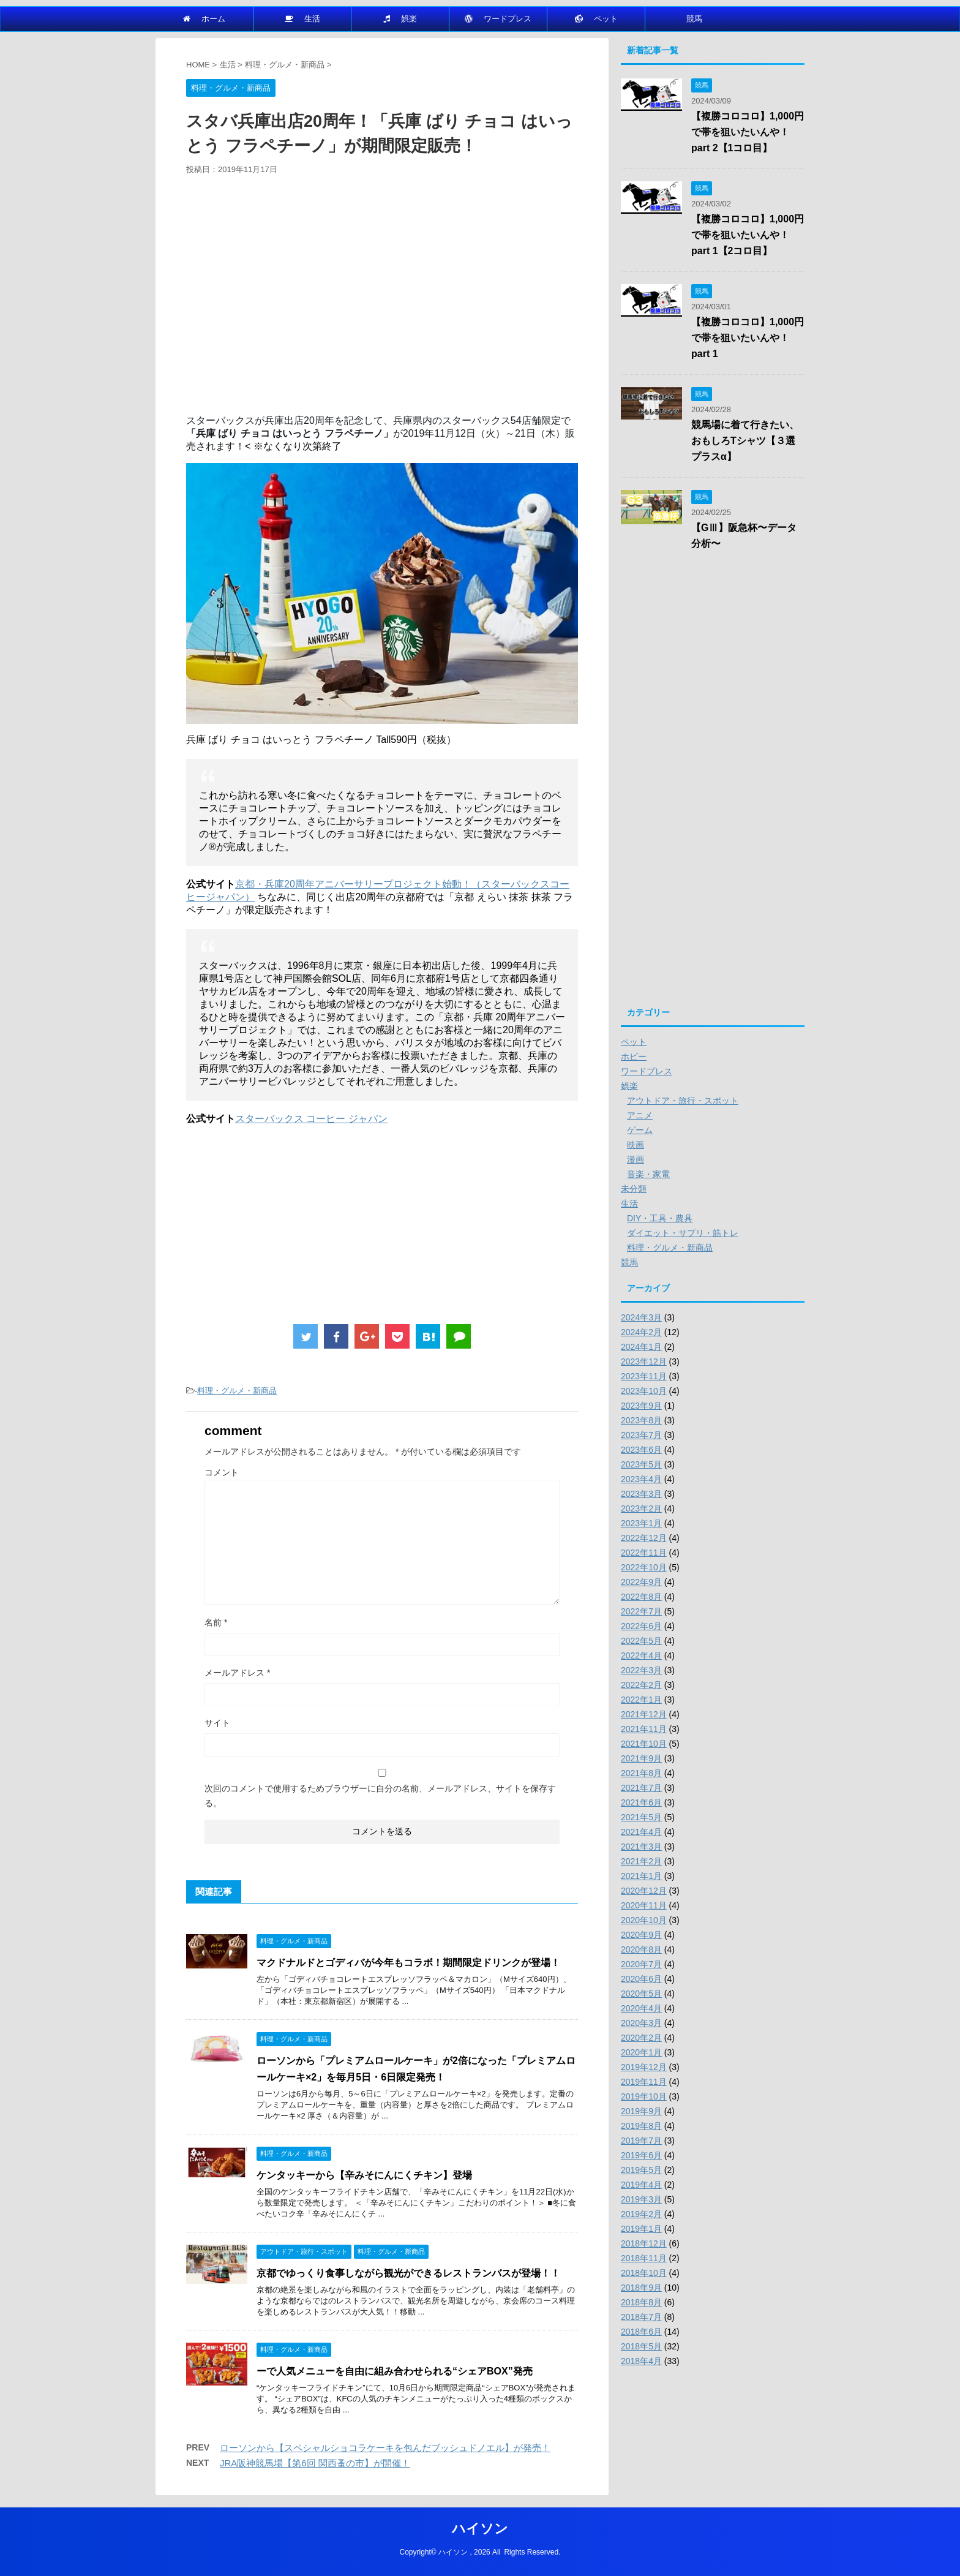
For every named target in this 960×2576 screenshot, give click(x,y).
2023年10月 (644, 1391)
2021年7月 (641, 1788)
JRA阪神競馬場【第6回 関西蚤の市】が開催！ (315, 2463)
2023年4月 (641, 1479)
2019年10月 (644, 2096)
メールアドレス (237, 1673)
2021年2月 (641, 1861)
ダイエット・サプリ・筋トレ (682, 1233)
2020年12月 (644, 1891)
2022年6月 (641, 1626)
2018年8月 (641, 2302)
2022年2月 (641, 1685)
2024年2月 (641, 1332)
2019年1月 (641, 2229)
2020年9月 (641, 1935)
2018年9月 (641, 2287)
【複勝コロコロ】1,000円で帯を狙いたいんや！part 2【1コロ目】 (747, 132)
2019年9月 (641, 2111)
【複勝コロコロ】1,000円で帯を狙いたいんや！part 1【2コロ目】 (747, 235)
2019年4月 (641, 2185)
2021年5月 (641, 1817)
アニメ (640, 1115)
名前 (215, 1622)
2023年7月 (641, 1435)
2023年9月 (641, 1405)
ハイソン (480, 2528)
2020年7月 (641, 1964)
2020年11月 (644, 1905)
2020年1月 (641, 2052)
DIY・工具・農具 (659, 1218)
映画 (635, 1145)
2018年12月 (644, 2243)
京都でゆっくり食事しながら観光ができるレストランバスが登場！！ (408, 2273)
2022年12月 (644, 1538)
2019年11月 (644, 2082)
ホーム (204, 18)
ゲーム (640, 1130)
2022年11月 (644, 1552)
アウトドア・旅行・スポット (682, 1100)
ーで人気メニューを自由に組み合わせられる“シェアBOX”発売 (395, 2371)
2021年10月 (644, 1744)
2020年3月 (641, 2023)
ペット (596, 18)
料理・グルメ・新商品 (237, 1390)
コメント (221, 1472)
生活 (302, 18)
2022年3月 (641, 1670)
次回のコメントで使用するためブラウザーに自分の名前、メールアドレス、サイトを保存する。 (380, 1795)
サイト (217, 1723)
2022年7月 (641, 1611)
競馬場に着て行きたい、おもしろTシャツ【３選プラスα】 (745, 441)
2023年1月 (641, 1523)
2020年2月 (641, 2038)
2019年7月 (641, 2140)
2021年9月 (641, 1758)
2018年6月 (641, 2332)
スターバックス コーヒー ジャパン (311, 1118)
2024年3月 (641, 1317)
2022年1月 (641, 1699)
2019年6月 (641, 2155)
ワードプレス (498, 18)
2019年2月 (641, 2214)
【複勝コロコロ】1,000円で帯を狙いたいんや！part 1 (747, 338)
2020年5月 (641, 1993)
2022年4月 (641, 1655)
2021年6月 (641, 1802)
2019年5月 (641, 2170)
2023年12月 (644, 1361)
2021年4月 (641, 1832)
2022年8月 (641, 1597)
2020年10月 (644, 1920)
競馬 (694, 18)
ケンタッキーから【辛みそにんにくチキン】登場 (364, 2175)
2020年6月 (641, 1979)
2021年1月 (641, 1876)
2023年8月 (641, 1420)
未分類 (634, 1189)
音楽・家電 (648, 1174)
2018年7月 (641, 2317)
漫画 (635, 1159)
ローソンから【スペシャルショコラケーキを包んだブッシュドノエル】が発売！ (385, 2447)
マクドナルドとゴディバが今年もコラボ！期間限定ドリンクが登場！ (408, 1962)
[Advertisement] (382, 300)
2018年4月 (641, 2361)
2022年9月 (641, 1582)
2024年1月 (641, 1347)
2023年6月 (641, 1450)
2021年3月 (641, 1846)
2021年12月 (644, 1714)
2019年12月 (644, 2067)
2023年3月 (641, 1494)
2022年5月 (641, 1641)
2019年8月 (641, 2126)
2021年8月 (641, 1773)
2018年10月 (644, 2273)
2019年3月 (641, 2199)
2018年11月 (644, 2258)
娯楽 (400, 18)
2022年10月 (644, 1567)
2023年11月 (644, 1376)
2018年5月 (641, 2346)
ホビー (634, 1056)
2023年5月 (641, 1464)
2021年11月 (644, 1729)
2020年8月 (641, 1949)
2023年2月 (641, 1508)
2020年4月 (641, 2008)
